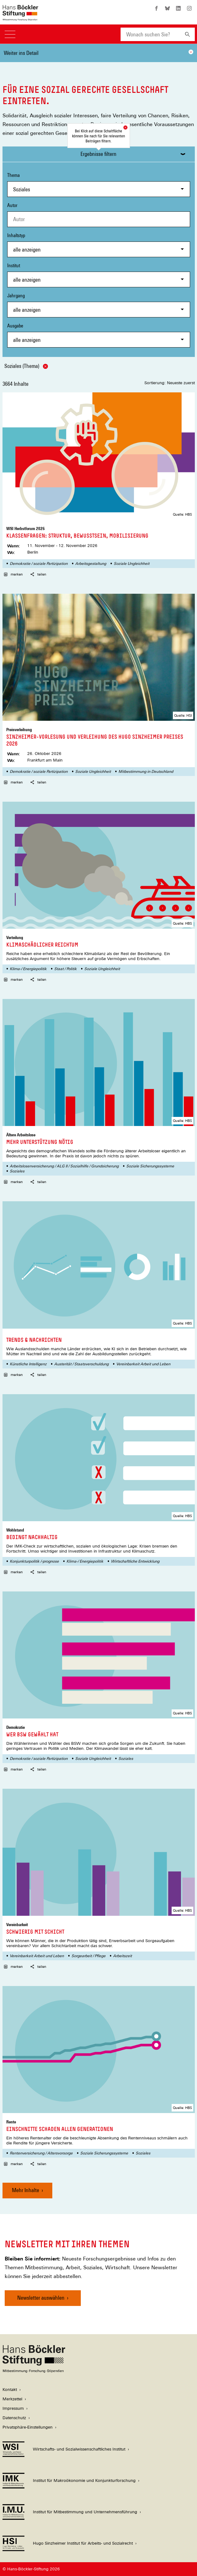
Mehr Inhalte (25, 2190)
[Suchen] (187, 34)
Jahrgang (98, 305)
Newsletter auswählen (41, 2297)
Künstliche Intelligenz (28, 1364)
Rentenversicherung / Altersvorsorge (41, 2153)
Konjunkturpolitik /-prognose (34, 1561)
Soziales (17, 1171)
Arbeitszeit (122, 1956)
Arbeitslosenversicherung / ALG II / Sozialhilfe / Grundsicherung (64, 1166)
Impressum (13, 2408)
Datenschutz (14, 2417)
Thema (98, 184)
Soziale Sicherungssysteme (150, 1166)
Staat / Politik (65, 969)
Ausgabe (98, 335)
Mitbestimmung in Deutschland (145, 771)
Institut (98, 275)
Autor (12, 205)
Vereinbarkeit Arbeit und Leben (143, 1364)
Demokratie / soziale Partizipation (39, 563)
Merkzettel (12, 2399)
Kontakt (10, 2389)
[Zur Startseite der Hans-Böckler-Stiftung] (20, 17)
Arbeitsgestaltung (90, 563)
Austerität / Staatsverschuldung (81, 1364)
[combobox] (150, 34)
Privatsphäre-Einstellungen (28, 2427)
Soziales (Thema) (26, 366)
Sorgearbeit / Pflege (88, 1956)
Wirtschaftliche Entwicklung (135, 1561)
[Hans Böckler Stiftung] (34, 2371)
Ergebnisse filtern (98, 154)
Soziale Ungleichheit (131, 563)
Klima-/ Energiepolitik (28, 969)
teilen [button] (38, 574)
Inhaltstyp (98, 244)
